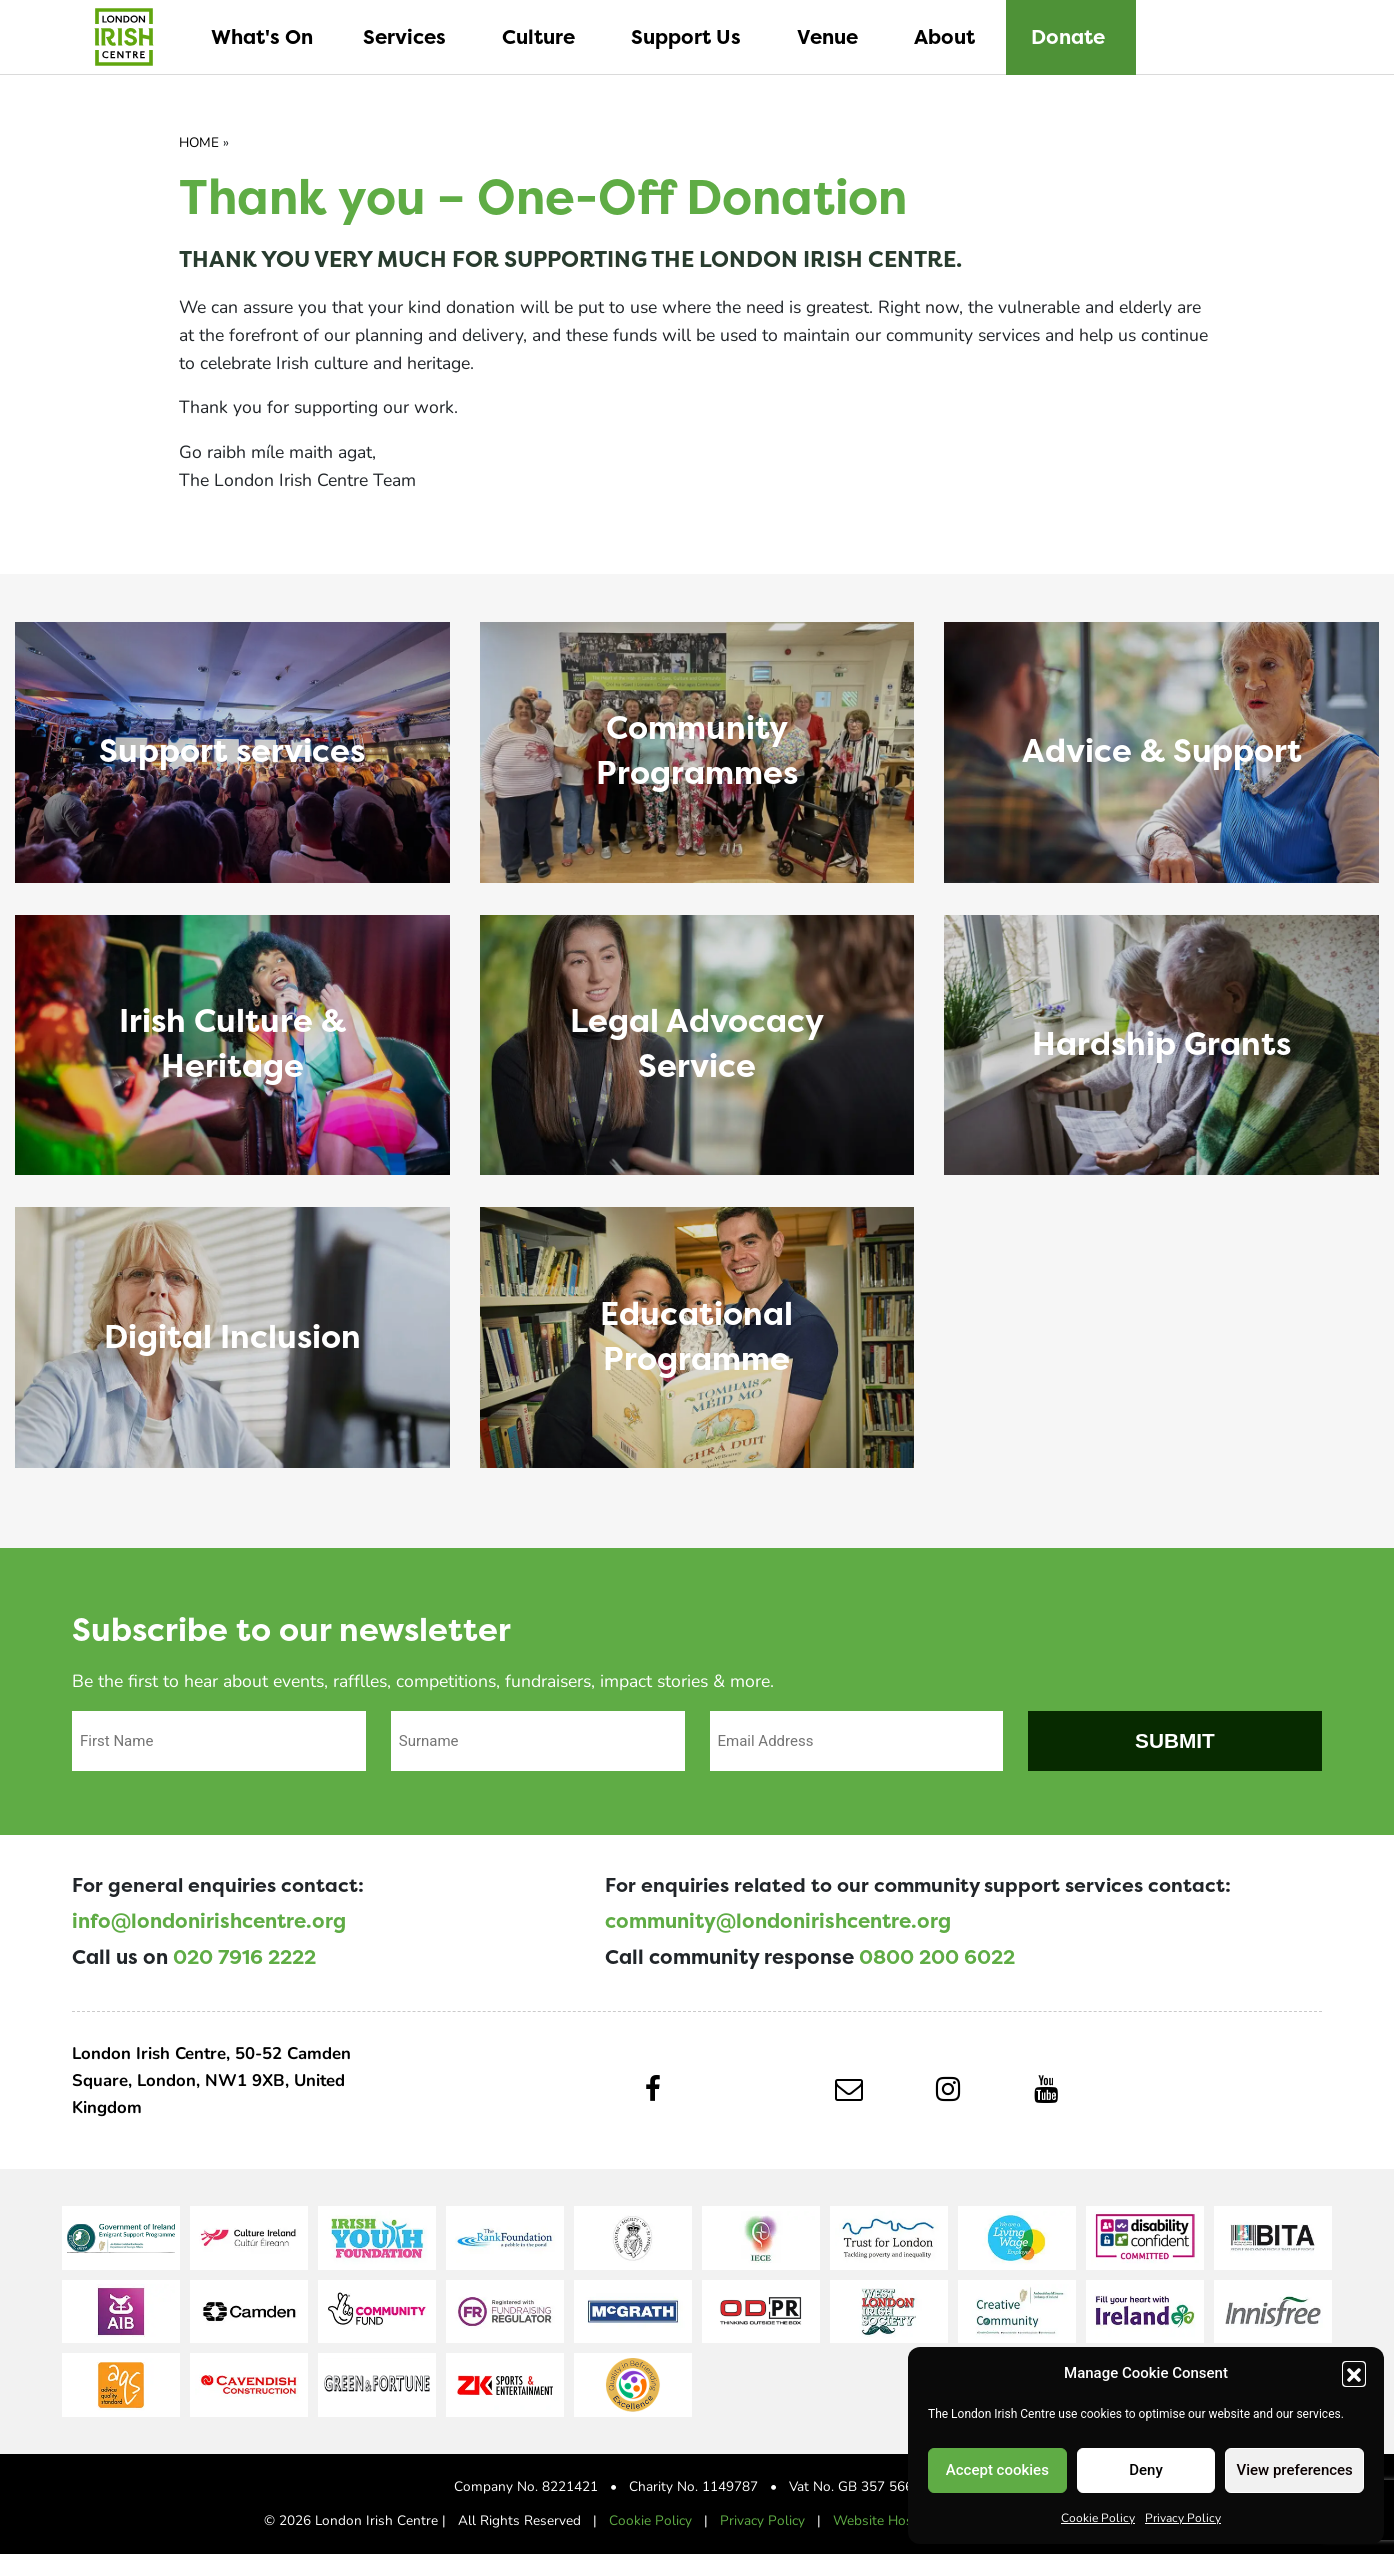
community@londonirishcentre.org (778, 1921)
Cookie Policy (1098, 2517)
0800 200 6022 (937, 1957)
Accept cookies (997, 2470)
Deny (1146, 2470)
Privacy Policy (1183, 2517)
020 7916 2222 (244, 1957)
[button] (1354, 2373)
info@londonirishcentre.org (209, 1921)
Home (199, 142)
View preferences (1295, 2470)
